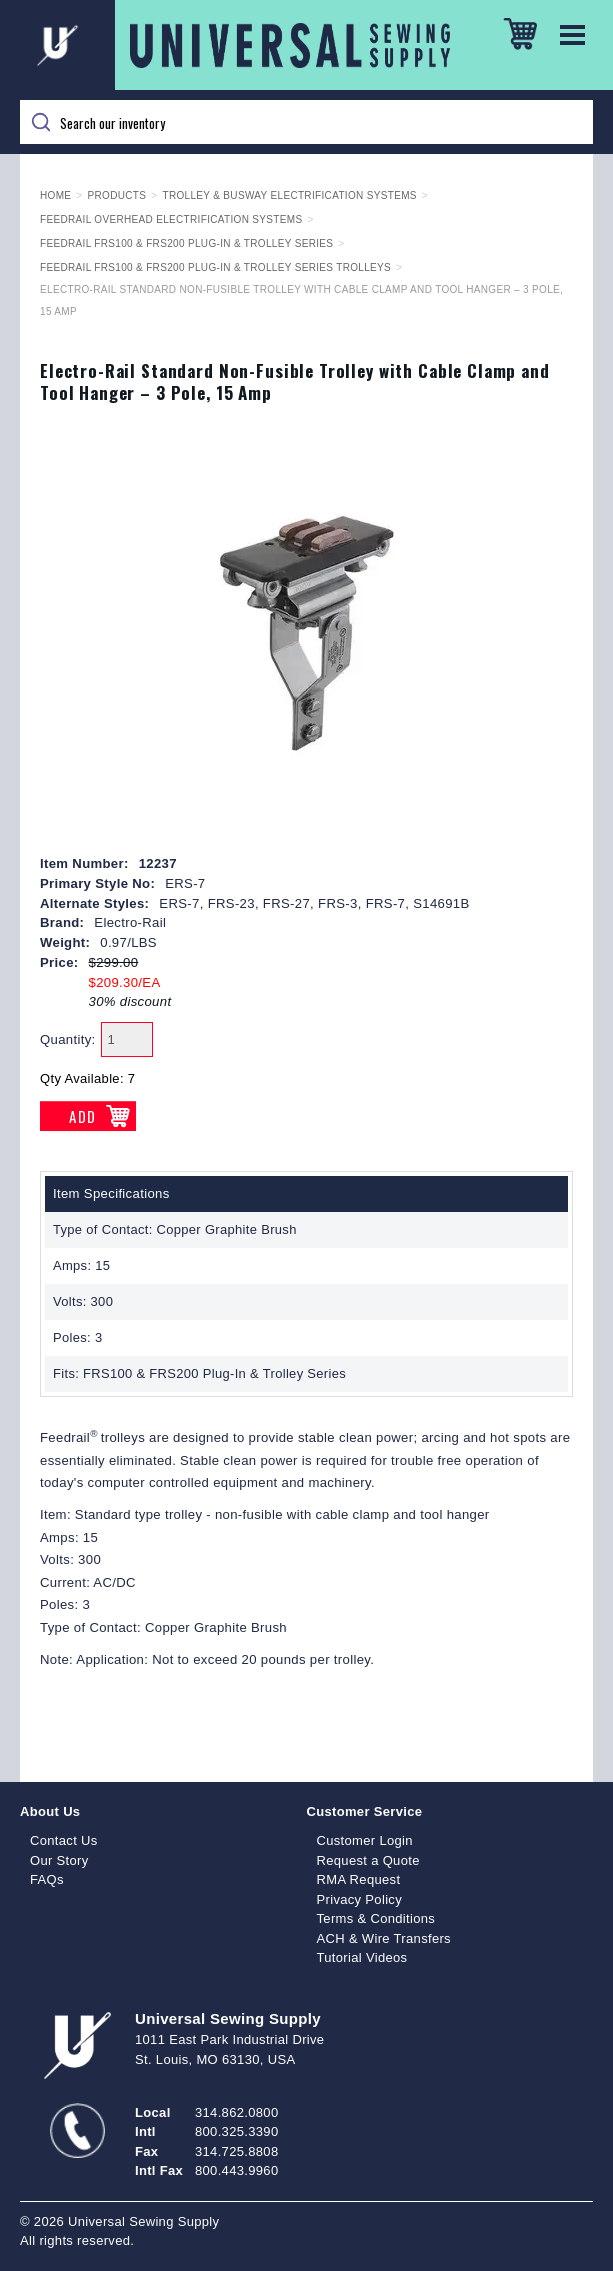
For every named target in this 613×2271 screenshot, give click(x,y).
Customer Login (365, 1840)
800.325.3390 (236, 2131)
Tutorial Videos (362, 1957)
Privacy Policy (360, 1899)
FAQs (47, 1879)
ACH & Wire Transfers (384, 1938)
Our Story (59, 1860)
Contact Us (64, 1840)
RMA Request (359, 1879)
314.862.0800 (236, 2112)
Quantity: (68, 1039)
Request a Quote (368, 1860)
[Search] (306, 122)
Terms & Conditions (376, 1918)
